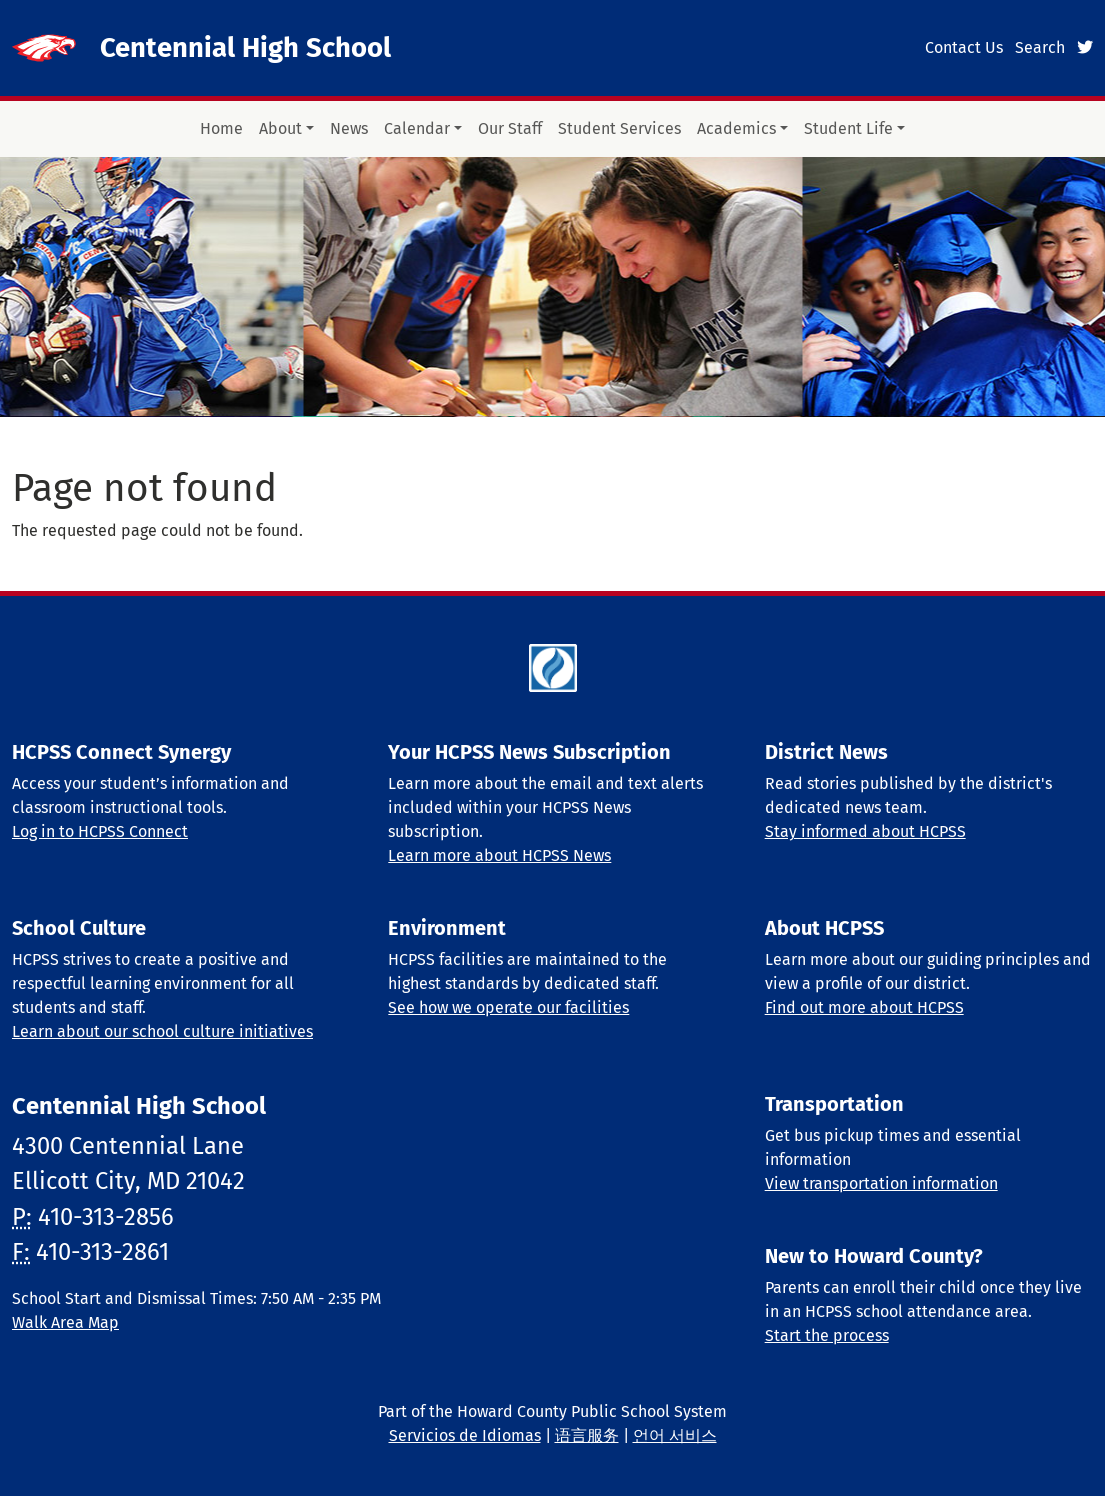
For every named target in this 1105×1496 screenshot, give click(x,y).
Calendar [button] (417, 128)
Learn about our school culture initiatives (162, 1031)
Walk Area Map (65, 1322)
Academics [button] (736, 128)
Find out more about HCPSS (864, 1007)
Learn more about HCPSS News (499, 855)
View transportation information (881, 1183)
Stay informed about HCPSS (865, 831)
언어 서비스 (675, 1435)
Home (221, 128)
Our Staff (510, 128)
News (349, 128)
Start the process (827, 1335)
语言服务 (587, 1435)
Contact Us (964, 47)
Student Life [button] (848, 128)
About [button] (280, 128)
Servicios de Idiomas (465, 1435)
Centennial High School (245, 47)
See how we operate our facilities (508, 1007)
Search (1040, 47)
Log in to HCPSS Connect (100, 831)
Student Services (619, 128)
